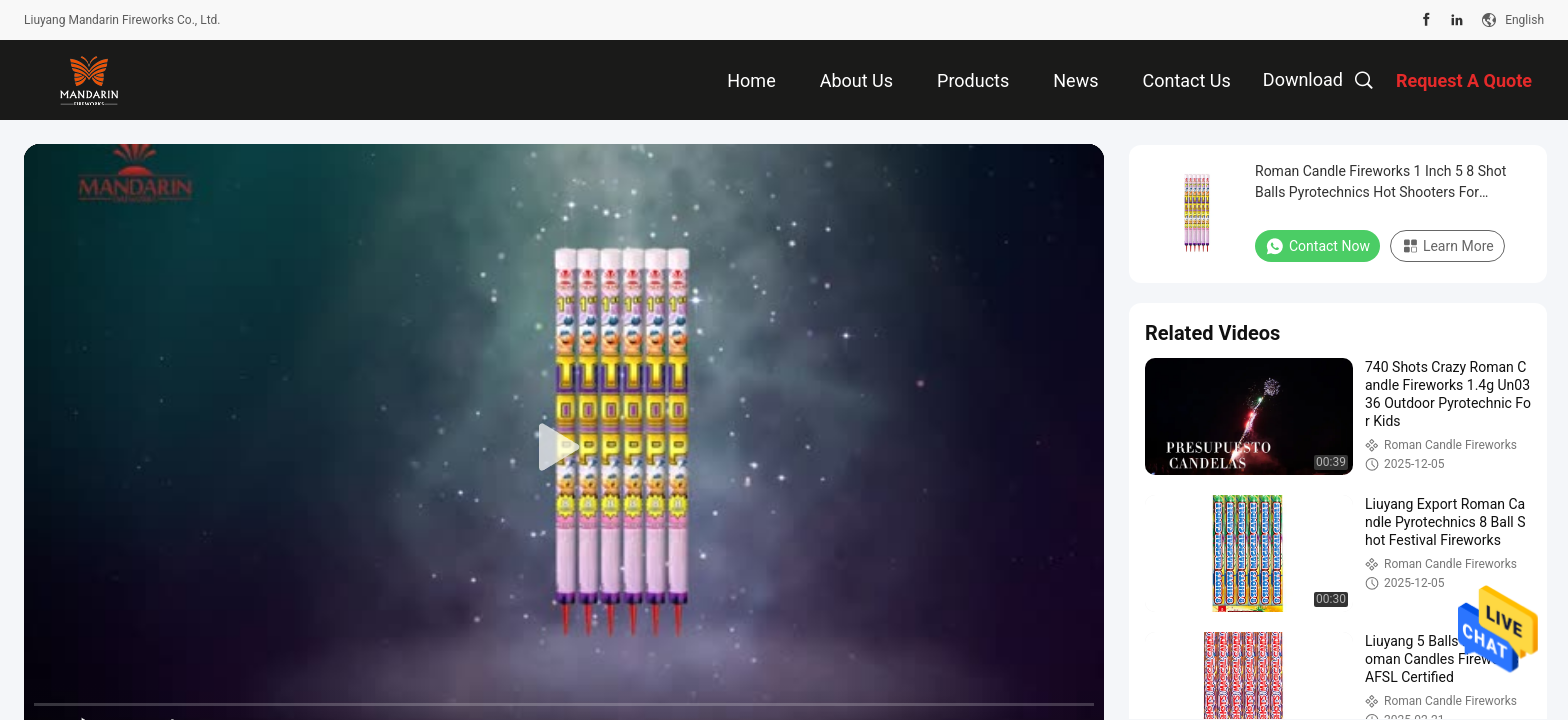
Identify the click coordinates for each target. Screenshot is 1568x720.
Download (1303, 79)
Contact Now (1317, 246)
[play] (564, 448)
